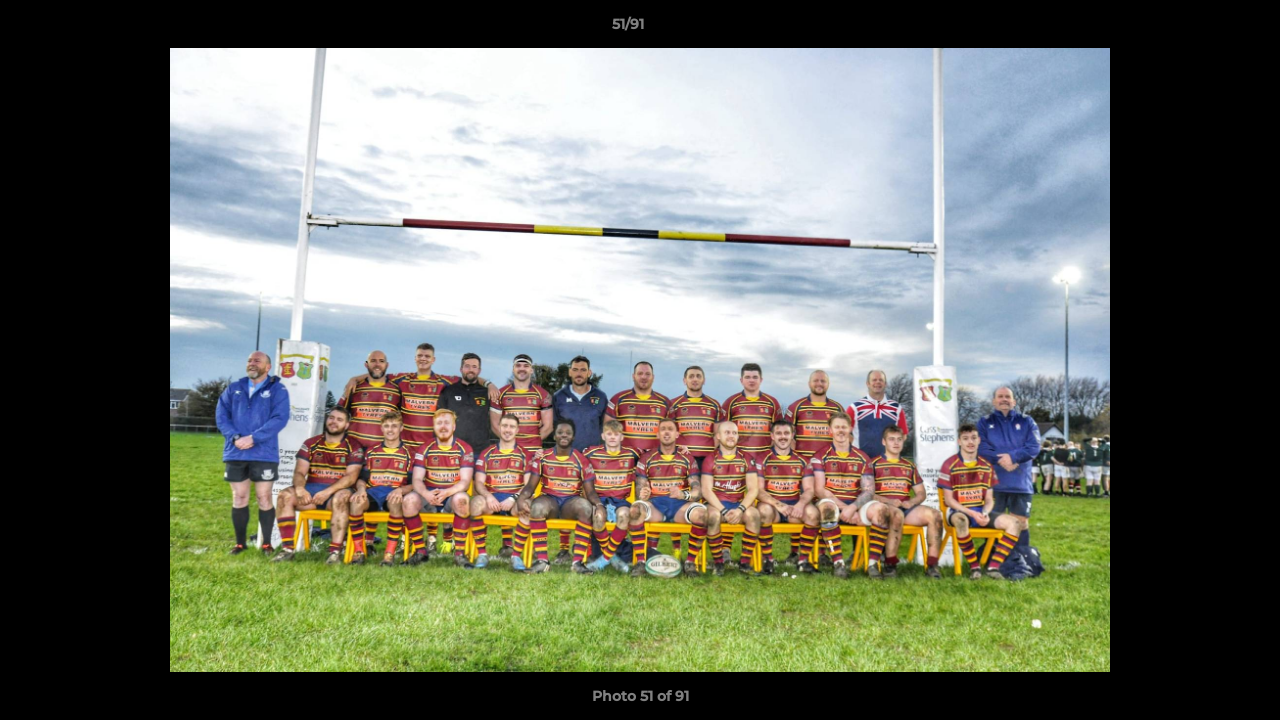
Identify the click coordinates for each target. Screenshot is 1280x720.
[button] (1196, 29)
